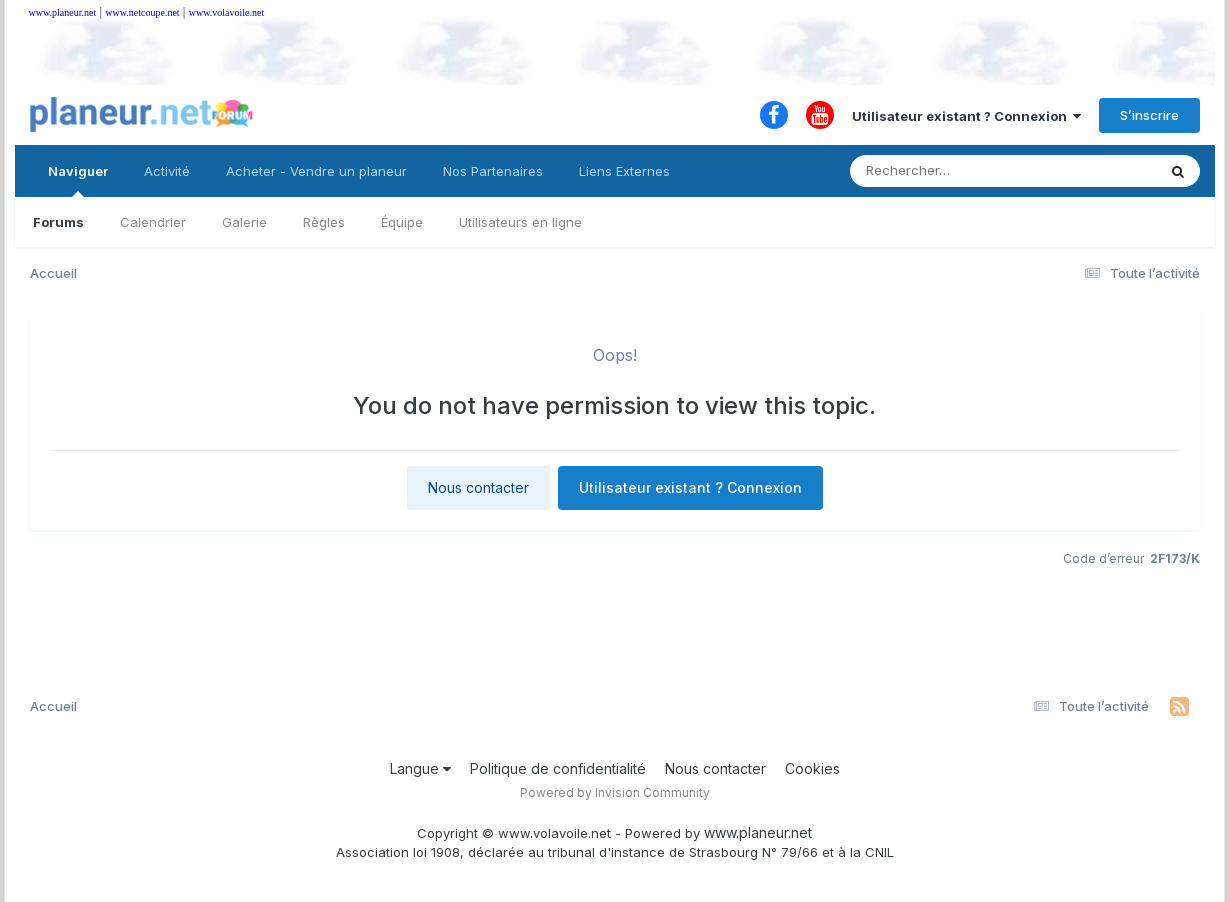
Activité (167, 171)
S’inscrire (1149, 115)
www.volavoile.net (226, 12)
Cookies (812, 768)
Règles (324, 222)
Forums (58, 222)
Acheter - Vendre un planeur (316, 171)
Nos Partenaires (493, 171)
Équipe (402, 222)
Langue (420, 768)
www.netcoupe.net (142, 12)
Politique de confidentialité (558, 768)
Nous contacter (478, 487)
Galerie (244, 222)
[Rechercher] (945, 171)
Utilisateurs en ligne (520, 222)
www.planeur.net (63, 12)
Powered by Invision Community (615, 792)
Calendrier (153, 222)
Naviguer (78, 180)
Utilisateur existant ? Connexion (966, 116)
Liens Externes (624, 171)
